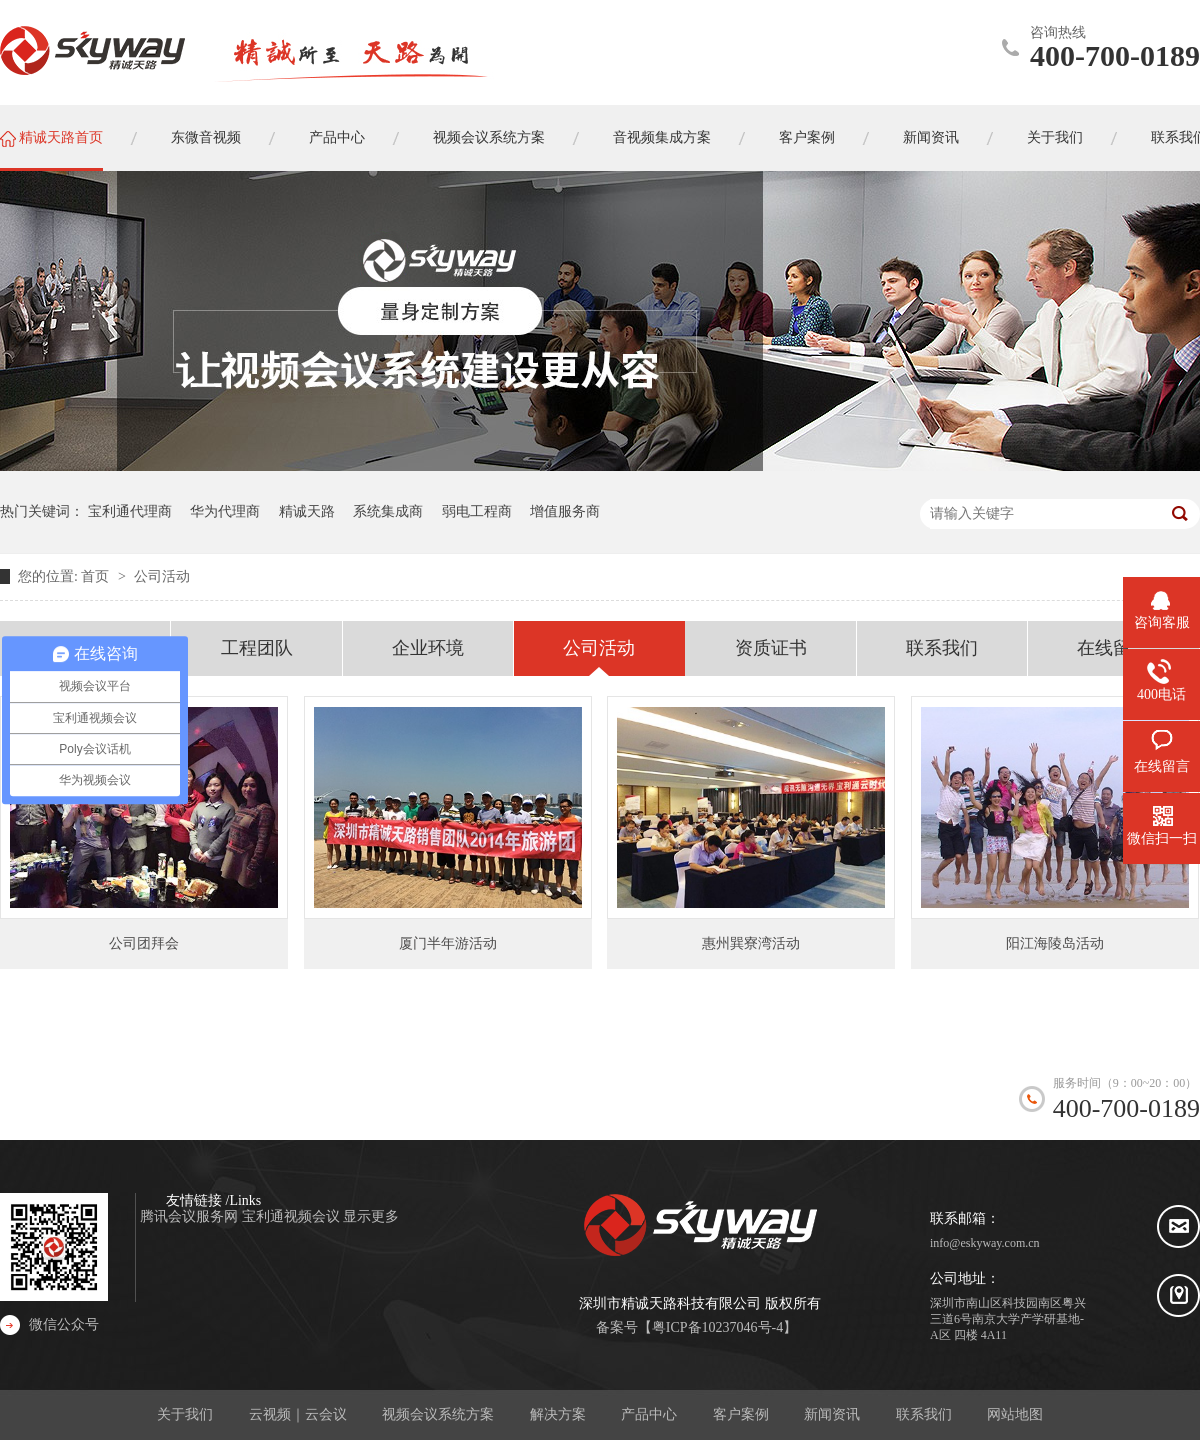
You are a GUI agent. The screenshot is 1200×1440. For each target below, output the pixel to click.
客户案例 (741, 1414)
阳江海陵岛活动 (1055, 943)
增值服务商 (565, 511)
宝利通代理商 (130, 511)
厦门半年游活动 (448, 943)
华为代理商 (225, 511)
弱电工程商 (477, 511)
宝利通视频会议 (293, 1216)
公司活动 (162, 576)
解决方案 (558, 1414)
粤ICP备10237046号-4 (717, 1327)
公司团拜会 (144, 943)
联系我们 (942, 648)
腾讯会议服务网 (191, 1216)
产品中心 (649, 1414)
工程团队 (257, 648)
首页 (97, 576)
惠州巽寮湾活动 (751, 943)
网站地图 (1015, 1414)
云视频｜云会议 (298, 1414)
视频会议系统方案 (438, 1414)
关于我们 (185, 1414)
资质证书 (771, 648)
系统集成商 (388, 511)
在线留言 (1113, 648)
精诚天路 (307, 511)
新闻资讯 (832, 1414)
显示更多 (371, 1216)
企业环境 (428, 648)
